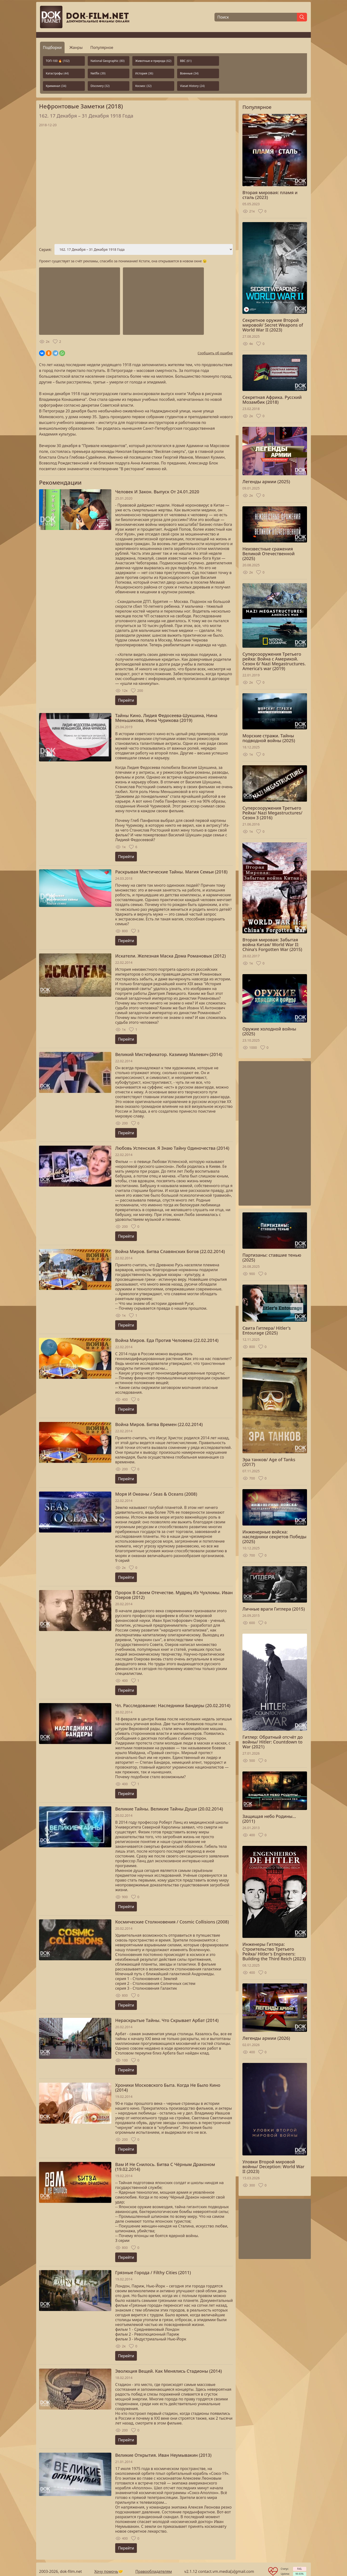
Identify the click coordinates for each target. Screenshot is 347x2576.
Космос (143, 86)
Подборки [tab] (52, 47)
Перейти (126, 700)
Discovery (100, 86)
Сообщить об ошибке (215, 353)
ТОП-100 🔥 (58, 61)
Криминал (56, 86)
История (144, 73)
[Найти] (302, 17)
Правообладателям (153, 2571)
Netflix (98, 73)
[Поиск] (255, 17)
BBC (186, 61)
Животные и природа (153, 61)
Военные (189, 73)
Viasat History (192, 86)
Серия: (45, 249)
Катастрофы (57, 73)
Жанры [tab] (76, 47)
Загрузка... (136, 185)
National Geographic (108, 61)
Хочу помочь (106, 2571)
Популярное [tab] (101, 47)
